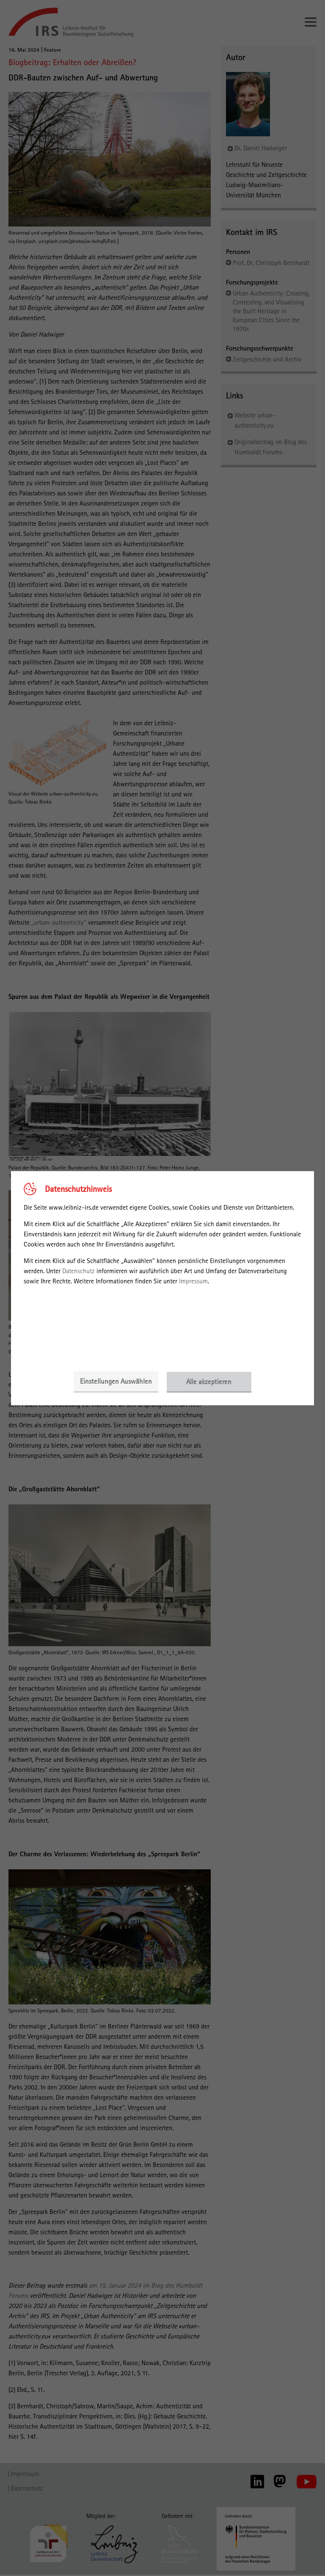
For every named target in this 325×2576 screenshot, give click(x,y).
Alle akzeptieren (209, 1381)
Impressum (193, 1281)
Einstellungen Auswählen (116, 1381)
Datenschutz (78, 1271)
